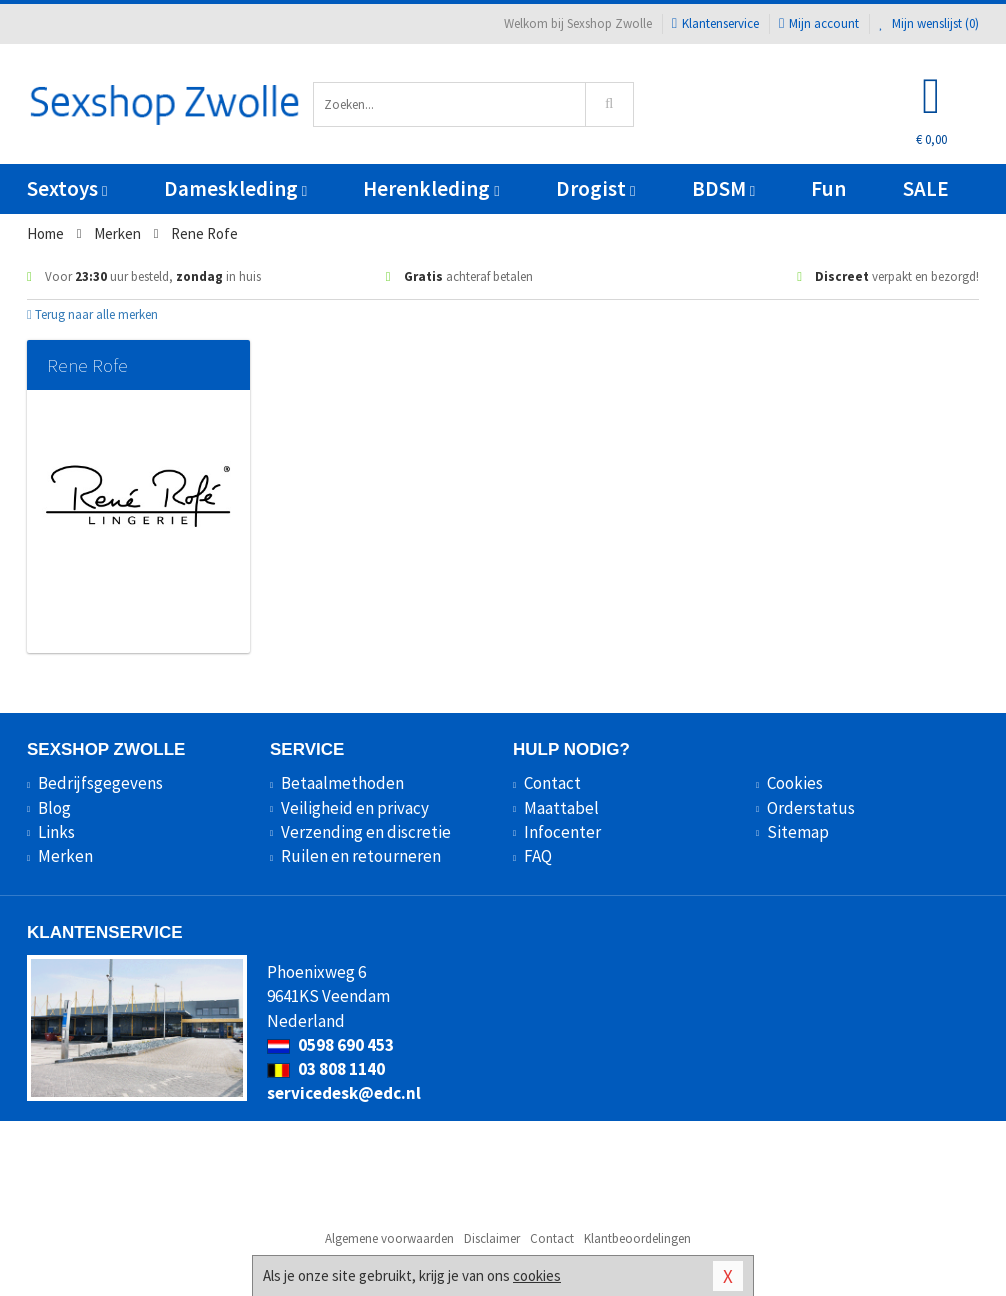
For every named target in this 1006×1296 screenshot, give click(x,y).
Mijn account (819, 23)
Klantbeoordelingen (637, 1238)
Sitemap (798, 832)
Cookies (795, 783)
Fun (828, 188)
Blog (54, 808)
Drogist (595, 188)
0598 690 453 (330, 1045)
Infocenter (562, 832)
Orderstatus (811, 808)
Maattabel (561, 808)
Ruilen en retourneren (361, 856)
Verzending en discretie (366, 832)
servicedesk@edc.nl (344, 1093)
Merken (65, 856)
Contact (552, 783)
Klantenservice (715, 23)
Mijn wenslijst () (929, 23)
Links (56, 832)
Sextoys (67, 188)
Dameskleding (235, 188)
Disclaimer (492, 1238)
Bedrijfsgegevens (100, 783)
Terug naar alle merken (92, 314)
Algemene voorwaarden (389, 1238)
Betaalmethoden (342, 783)
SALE (926, 188)
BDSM (723, 188)
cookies (537, 1275)
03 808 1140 (326, 1069)
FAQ (538, 856)
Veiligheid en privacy (355, 808)
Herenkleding (431, 188)
